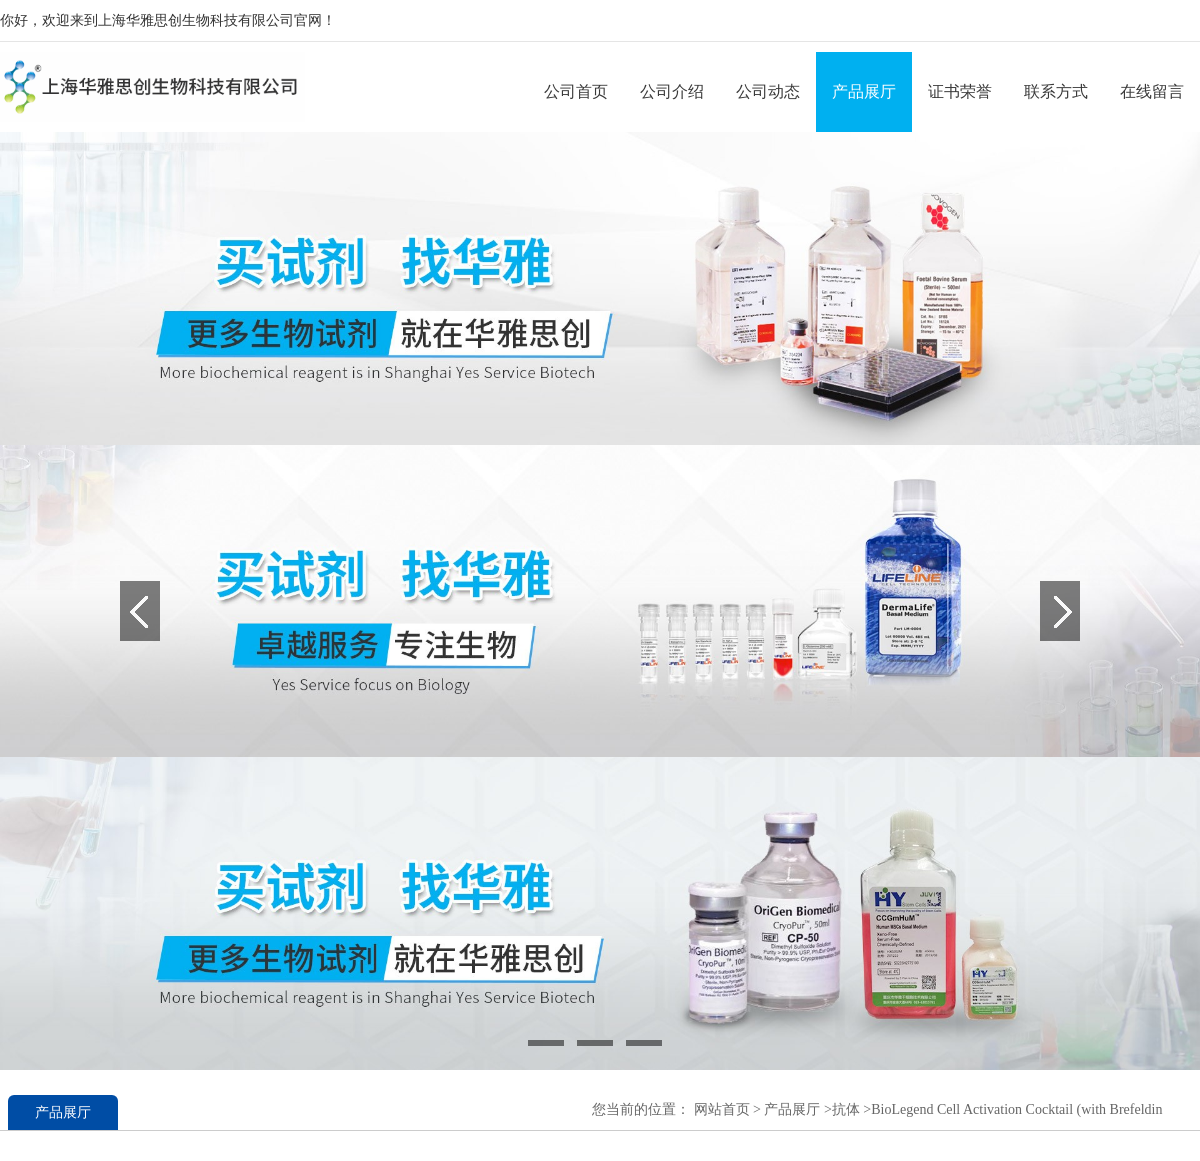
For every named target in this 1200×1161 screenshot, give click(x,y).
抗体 (846, 1109)
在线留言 (1152, 91)
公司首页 (576, 91)
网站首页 (722, 1109)
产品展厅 (864, 91)
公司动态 (768, 91)
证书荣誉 (960, 91)
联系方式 (1056, 91)
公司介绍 (672, 91)
